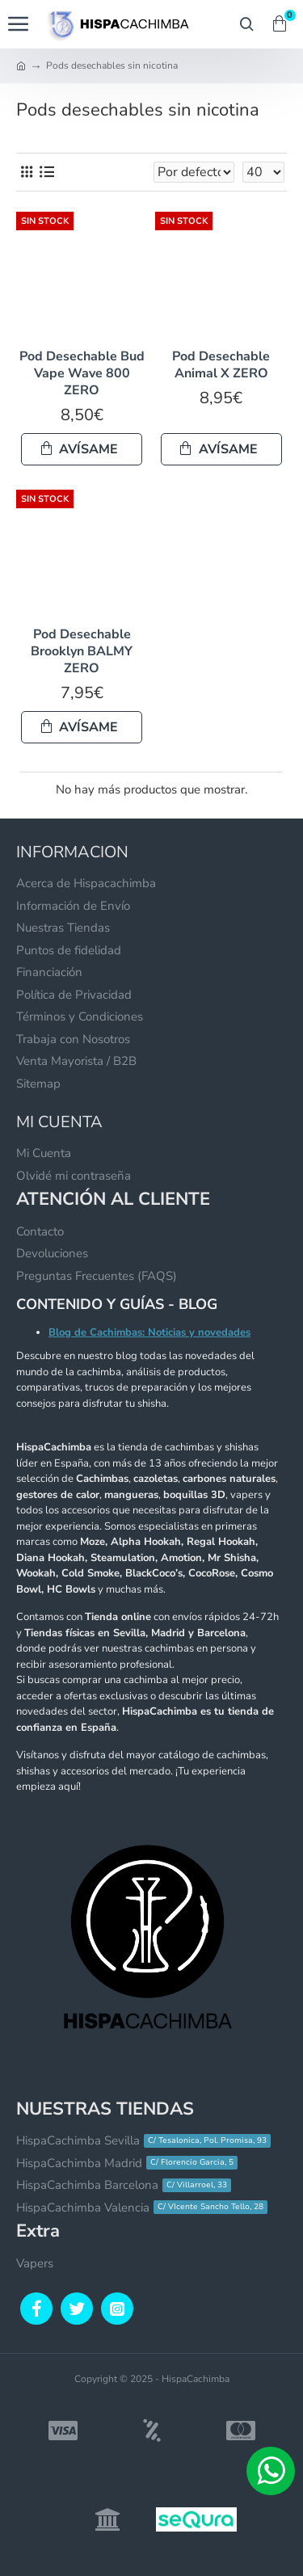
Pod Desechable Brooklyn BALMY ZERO (82, 651)
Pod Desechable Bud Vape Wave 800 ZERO (82, 373)
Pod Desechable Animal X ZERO (221, 365)
